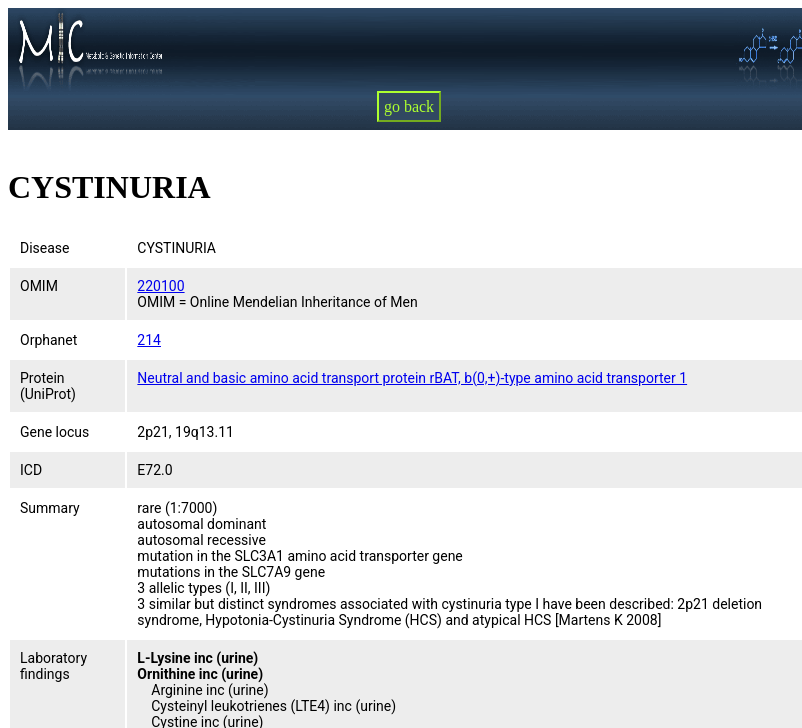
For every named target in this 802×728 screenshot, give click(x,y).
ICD (31, 470)
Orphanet (48, 340)
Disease (45, 248)
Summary (50, 508)
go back (409, 106)
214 (149, 340)
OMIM (39, 286)
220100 (160, 286)
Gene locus (54, 432)
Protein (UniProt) (48, 386)
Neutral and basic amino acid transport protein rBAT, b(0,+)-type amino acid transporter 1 (412, 378)
